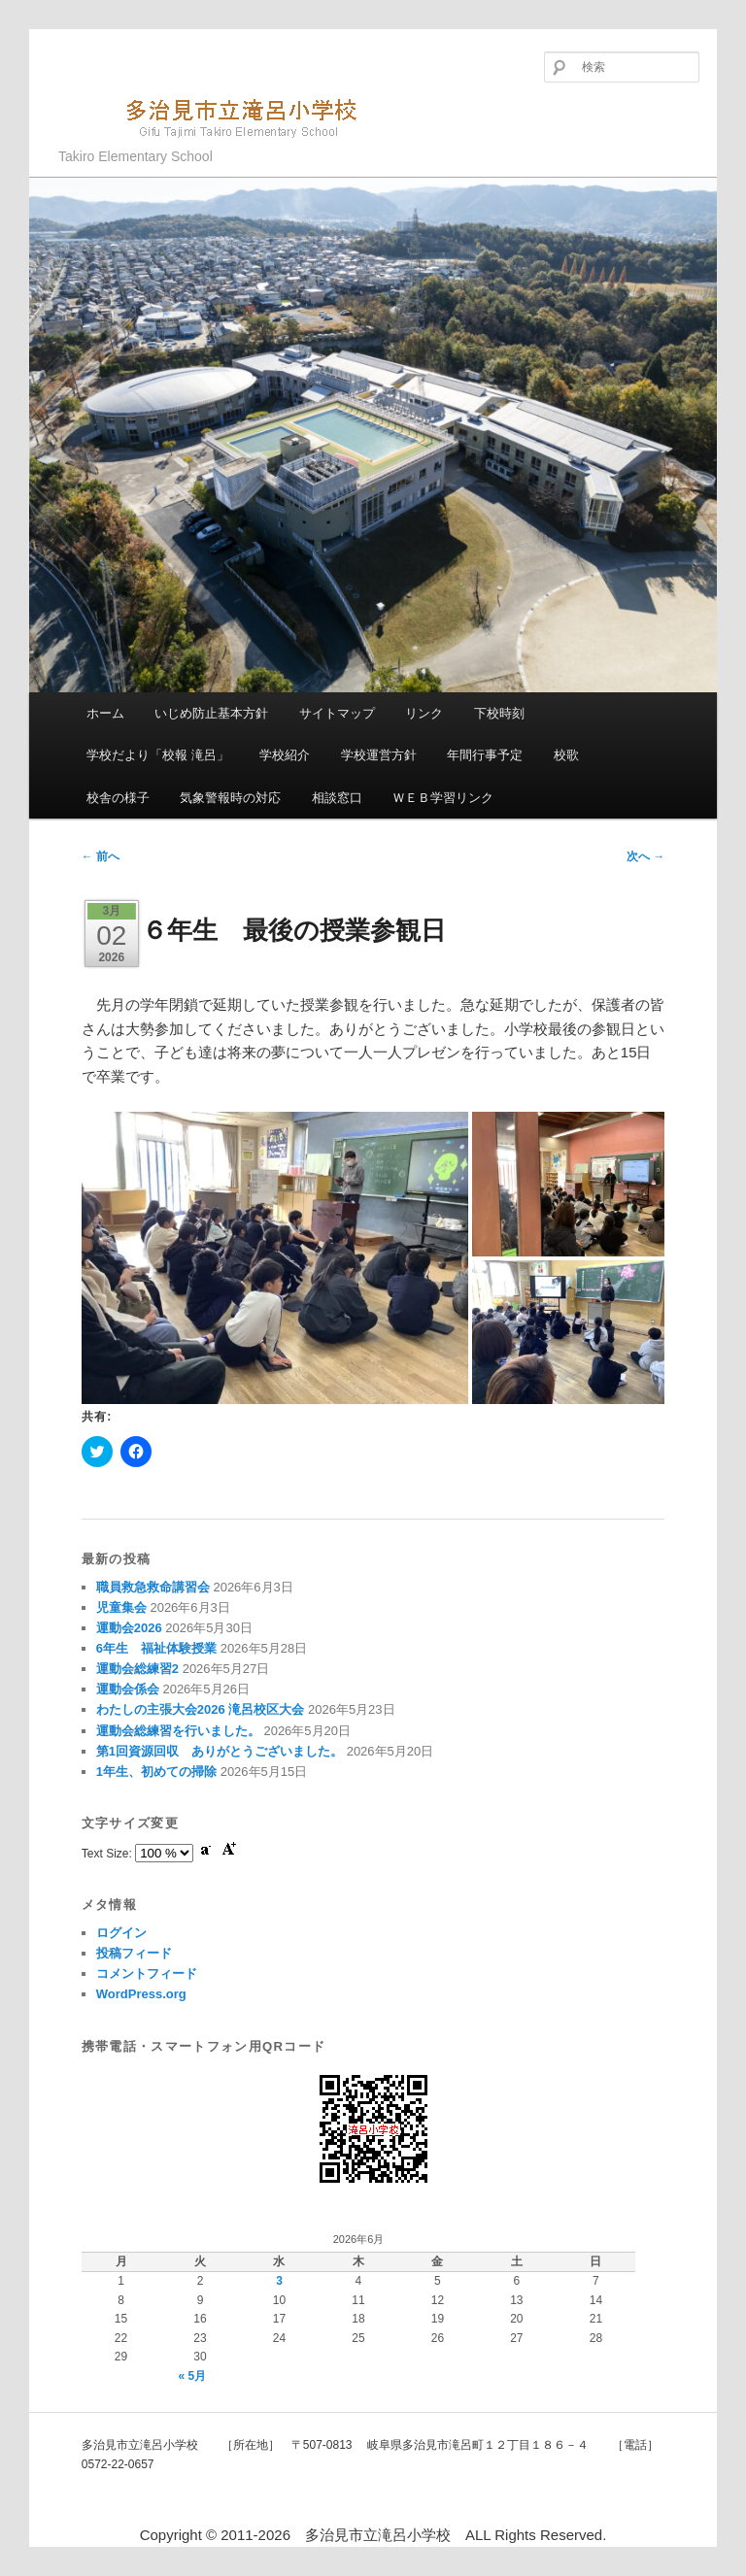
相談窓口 (337, 797)
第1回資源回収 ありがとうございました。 (219, 1751)
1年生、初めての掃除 (156, 1771)
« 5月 (193, 2376)
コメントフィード (146, 1973)
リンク (424, 713)
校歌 (566, 755)
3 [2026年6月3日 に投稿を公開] (279, 2281)
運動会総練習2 (137, 1668)
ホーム (105, 713)
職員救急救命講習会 (153, 1587)
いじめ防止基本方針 (211, 713)
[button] (275, 1258)
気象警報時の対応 (230, 797)
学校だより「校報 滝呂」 (157, 755)
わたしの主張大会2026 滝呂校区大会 (200, 1709)
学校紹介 (284, 755)
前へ (100, 856)
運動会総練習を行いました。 (178, 1730)
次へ (645, 856)
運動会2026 (129, 1628)
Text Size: (108, 1853)
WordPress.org (141, 1994)
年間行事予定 (485, 755)
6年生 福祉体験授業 (156, 1648)
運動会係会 (127, 1689)
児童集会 (121, 1607)
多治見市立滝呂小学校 (219, 116)
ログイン (121, 1932)
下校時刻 (499, 713)
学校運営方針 (379, 755)
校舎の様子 (118, 797)
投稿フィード (134, 1953)
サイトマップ (337, 713)
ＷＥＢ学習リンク (442, 797)
